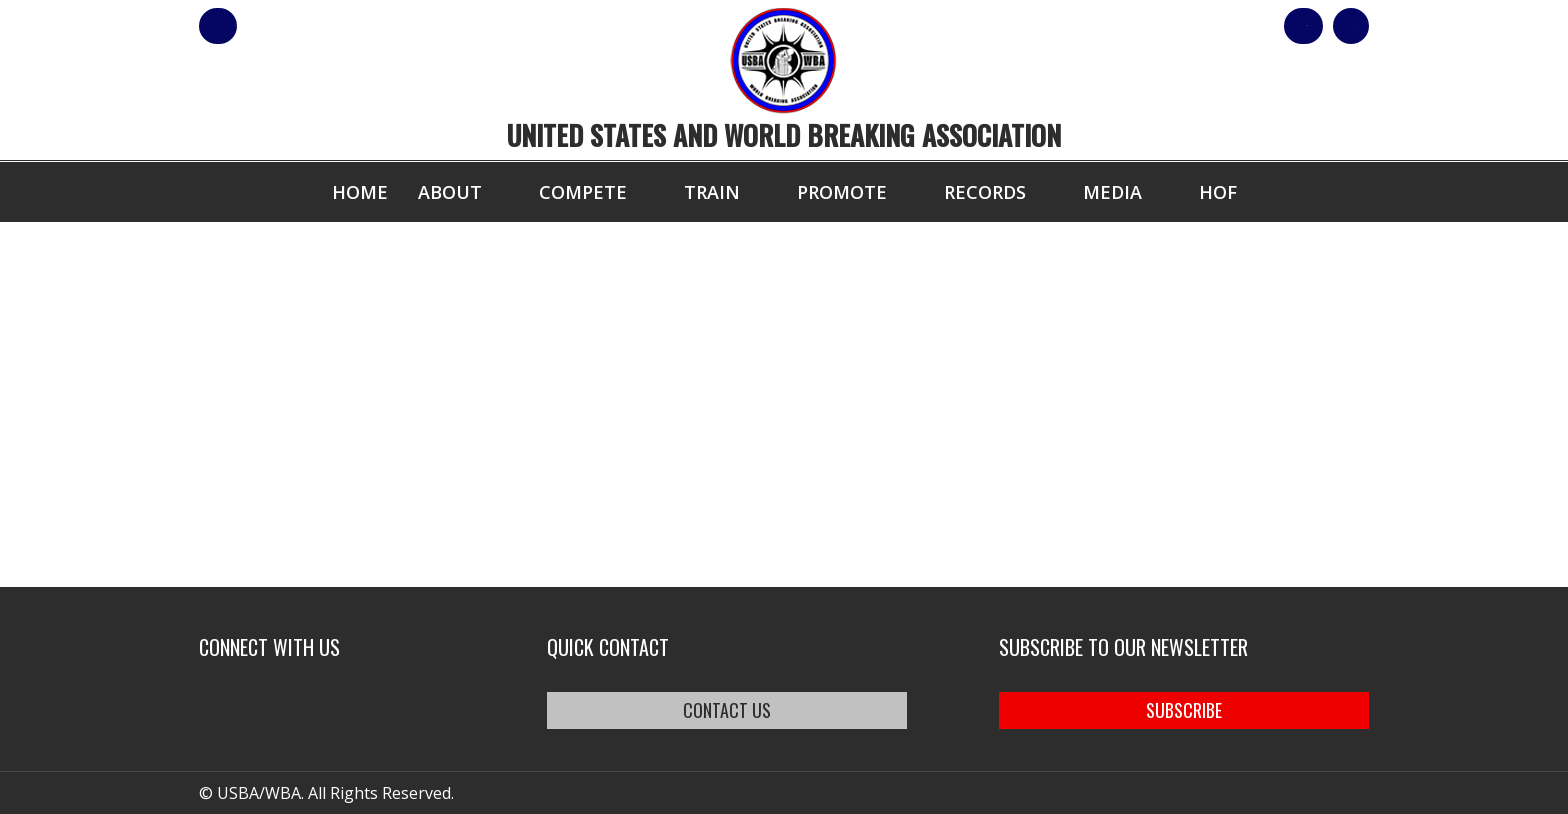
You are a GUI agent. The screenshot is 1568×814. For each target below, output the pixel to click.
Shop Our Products (1156, 26)
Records (985, 192)
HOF (1218, 192)
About (450, 192)
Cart (1332, 26)
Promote (842, 192)
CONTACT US (727, 710)
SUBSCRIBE (1184, 710)
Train (712, 192)
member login (296, 26)
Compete (583, 192)
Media (1112, 192)
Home (360, 192)
